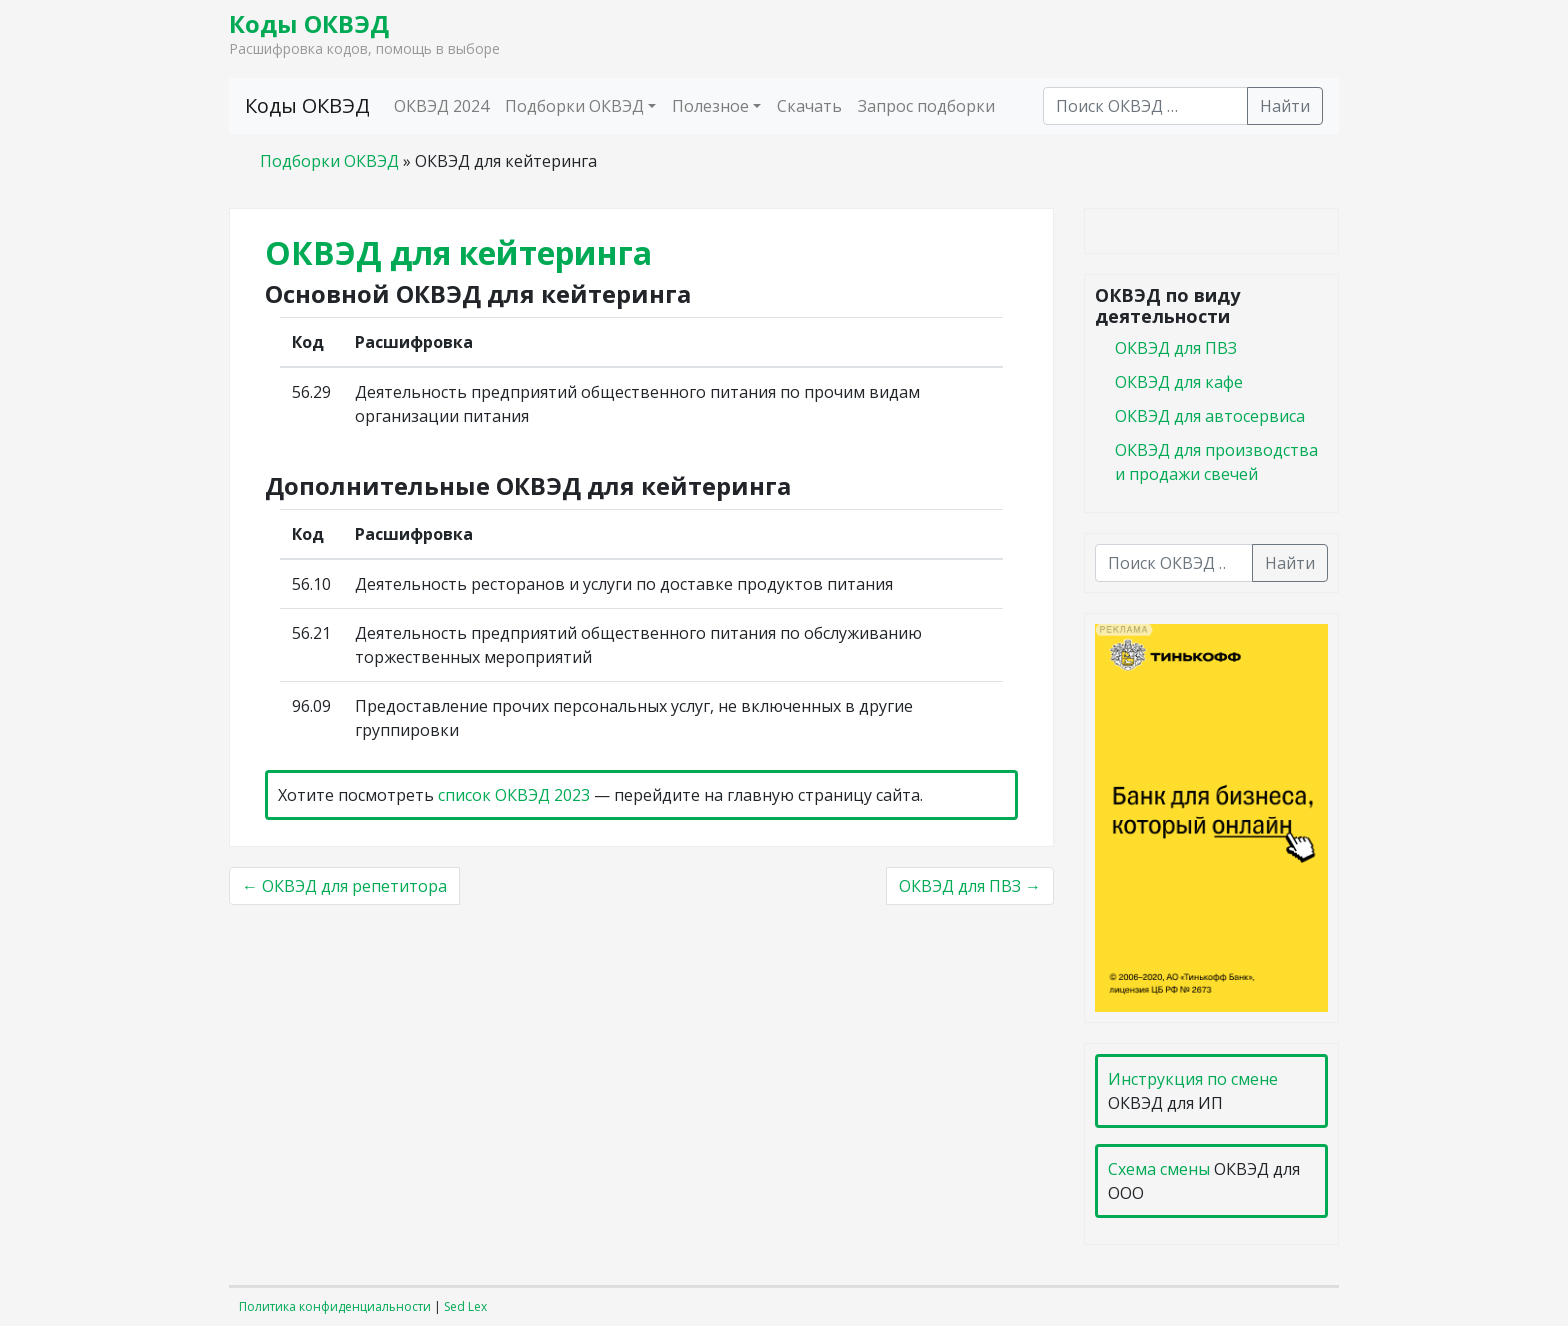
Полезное (710, 106)
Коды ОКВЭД (309, 23)
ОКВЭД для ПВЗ (1176, 348)
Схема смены (1159, 1169)
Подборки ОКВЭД (574, 106)
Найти (1285, 106)
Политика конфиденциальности (335, 1306)
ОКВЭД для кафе (1179, 382)
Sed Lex (465, 1306)
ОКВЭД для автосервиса (1210, 416)
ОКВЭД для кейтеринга (458, 252)
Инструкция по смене (1193, 1079)
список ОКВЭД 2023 (514, 795)
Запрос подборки (926, 106)
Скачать (809, 106)
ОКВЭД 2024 (441, 106)
